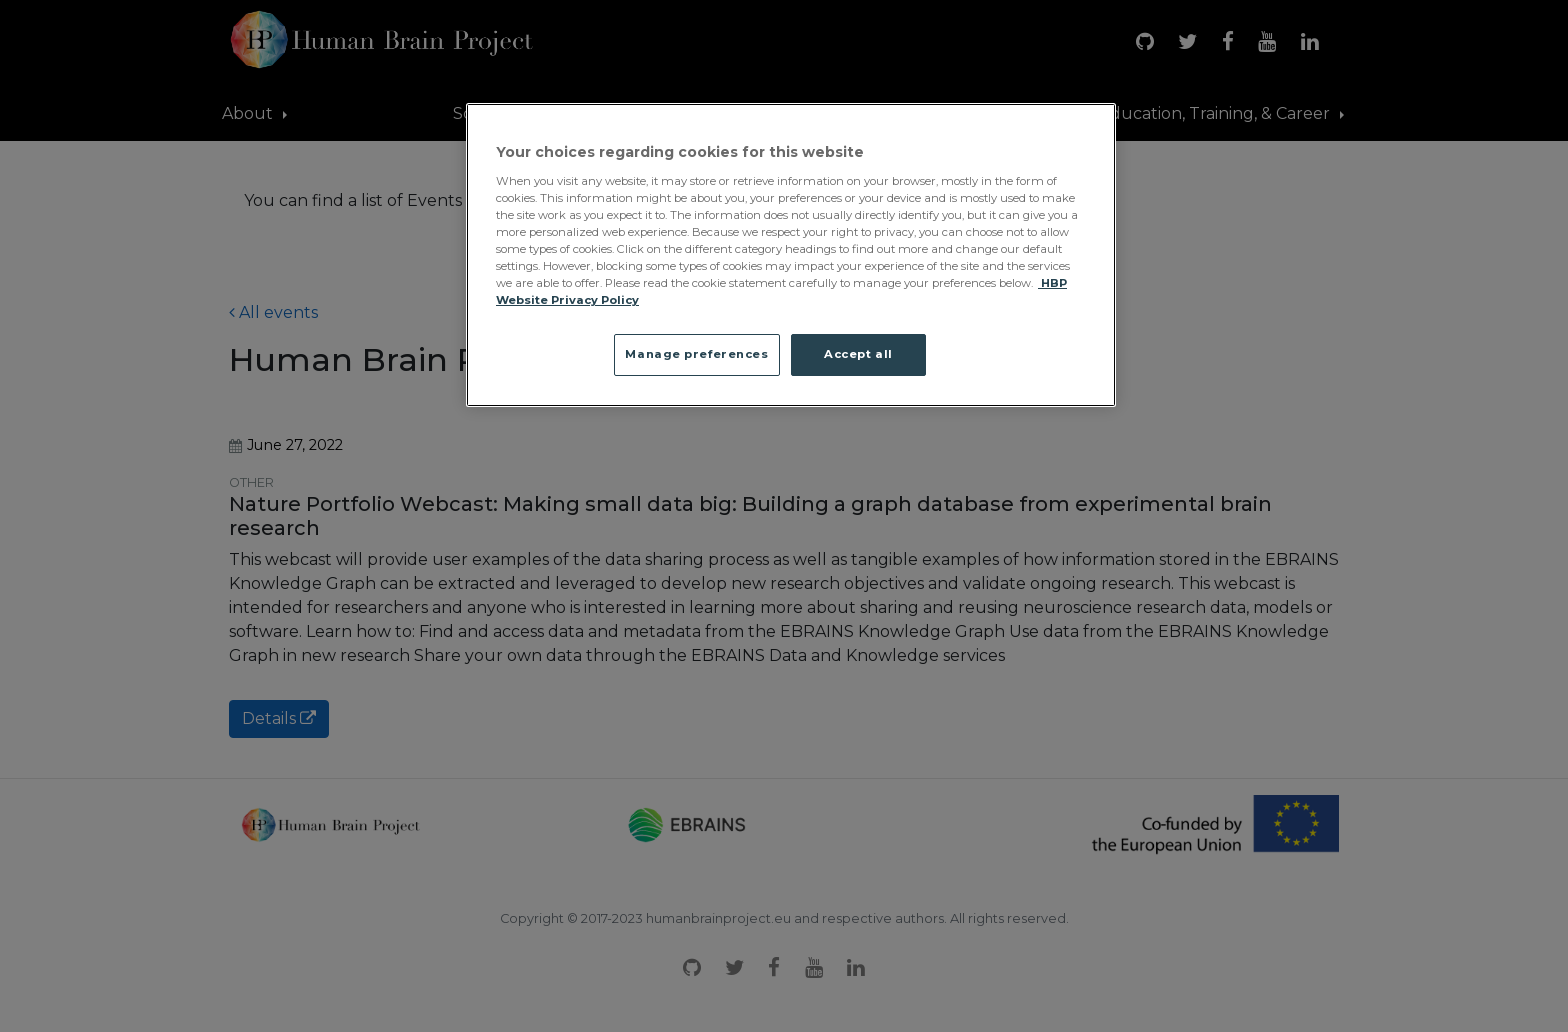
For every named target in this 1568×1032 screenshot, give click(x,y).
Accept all (858, 354)
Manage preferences (696, 354)
